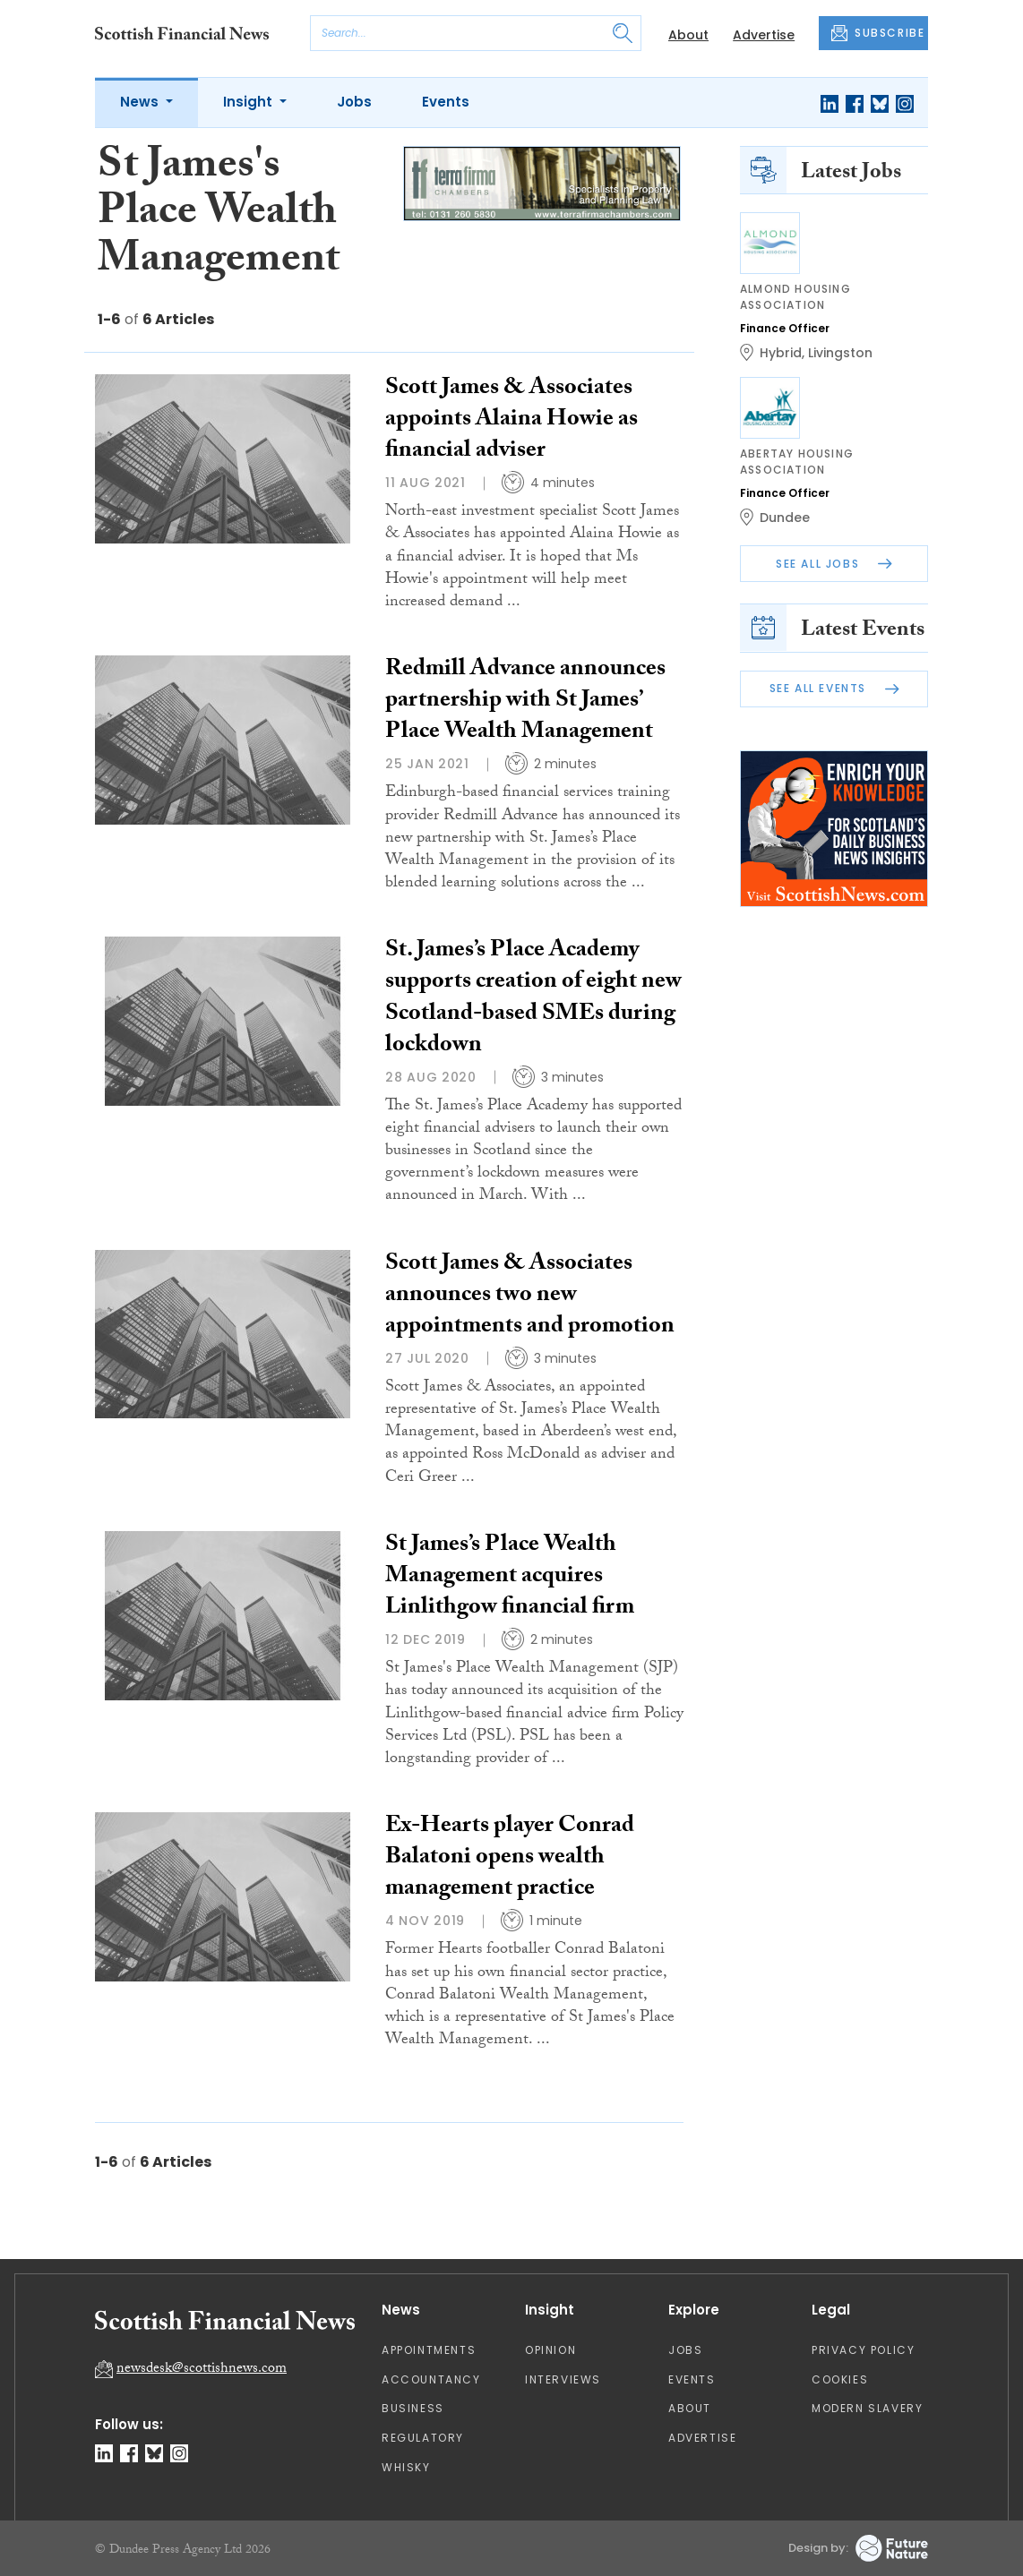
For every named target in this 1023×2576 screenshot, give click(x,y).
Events (445, 101)
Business (413, 2408)
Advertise (764, 35)
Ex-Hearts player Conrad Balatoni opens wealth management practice (509, 1859)
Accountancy (431, 2379)
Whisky (406, 2467)
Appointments (429, 2350)
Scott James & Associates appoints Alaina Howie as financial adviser (511, 421)
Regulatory (423, 2437)
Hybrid (781, 353)
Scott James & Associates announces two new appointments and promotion (530, 1296)
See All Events (834, 688)
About (688, 35)
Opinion (550, 2350)
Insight (249, 101)
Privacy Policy (863, 2350)
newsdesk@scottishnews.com (201, 2370)
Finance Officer (785, 328)
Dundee (785, 517)
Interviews (563, 2379)
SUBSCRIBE (877, 33)
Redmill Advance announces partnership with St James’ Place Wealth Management (525, 702)
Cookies (840, 2379)
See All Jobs (834, 563)
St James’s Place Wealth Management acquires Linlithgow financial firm (509, 1578)
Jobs (354, 101)
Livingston (840, 353)
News (141, 101)
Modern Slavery (867, 2408)
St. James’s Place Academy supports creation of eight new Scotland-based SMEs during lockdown (533, 998)
